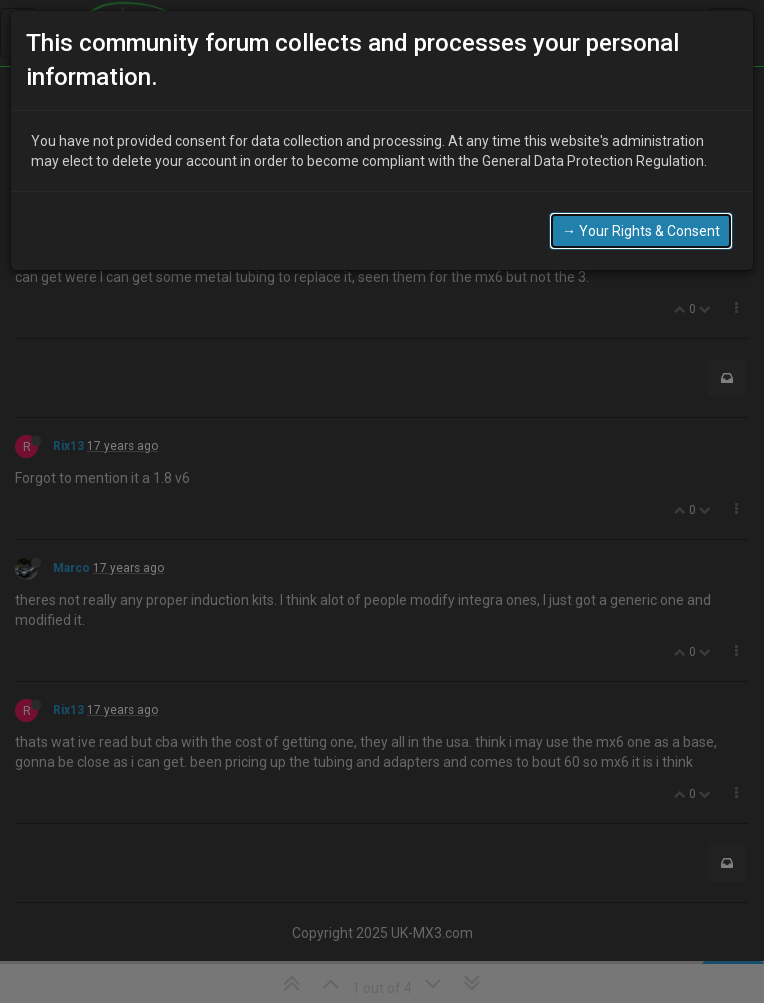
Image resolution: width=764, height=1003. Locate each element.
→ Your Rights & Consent (641, 226)
